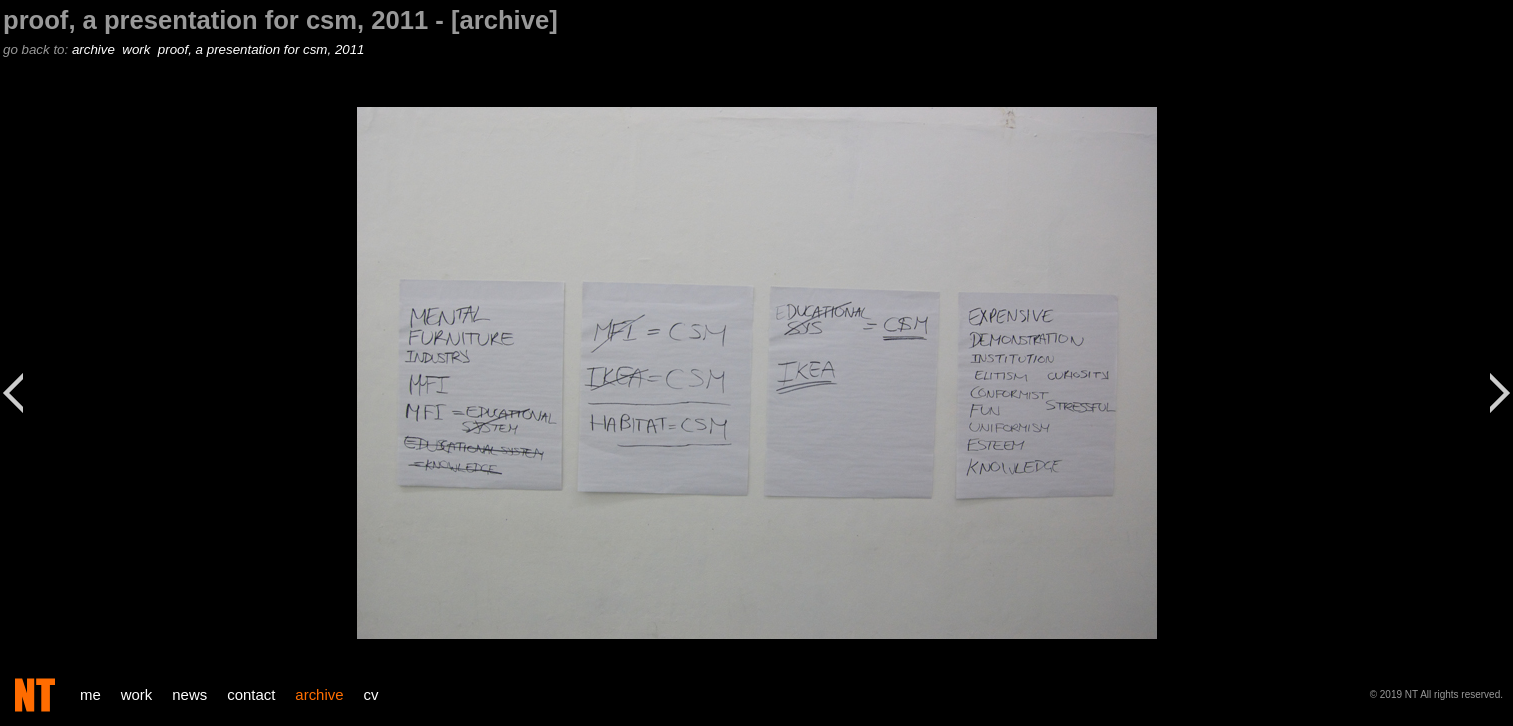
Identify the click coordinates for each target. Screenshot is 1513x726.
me (90, 694)
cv (371, 694)
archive (95, 49)
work (138, 49)
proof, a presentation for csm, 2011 (263, 49)
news (189, 694)
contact (251, 694)
